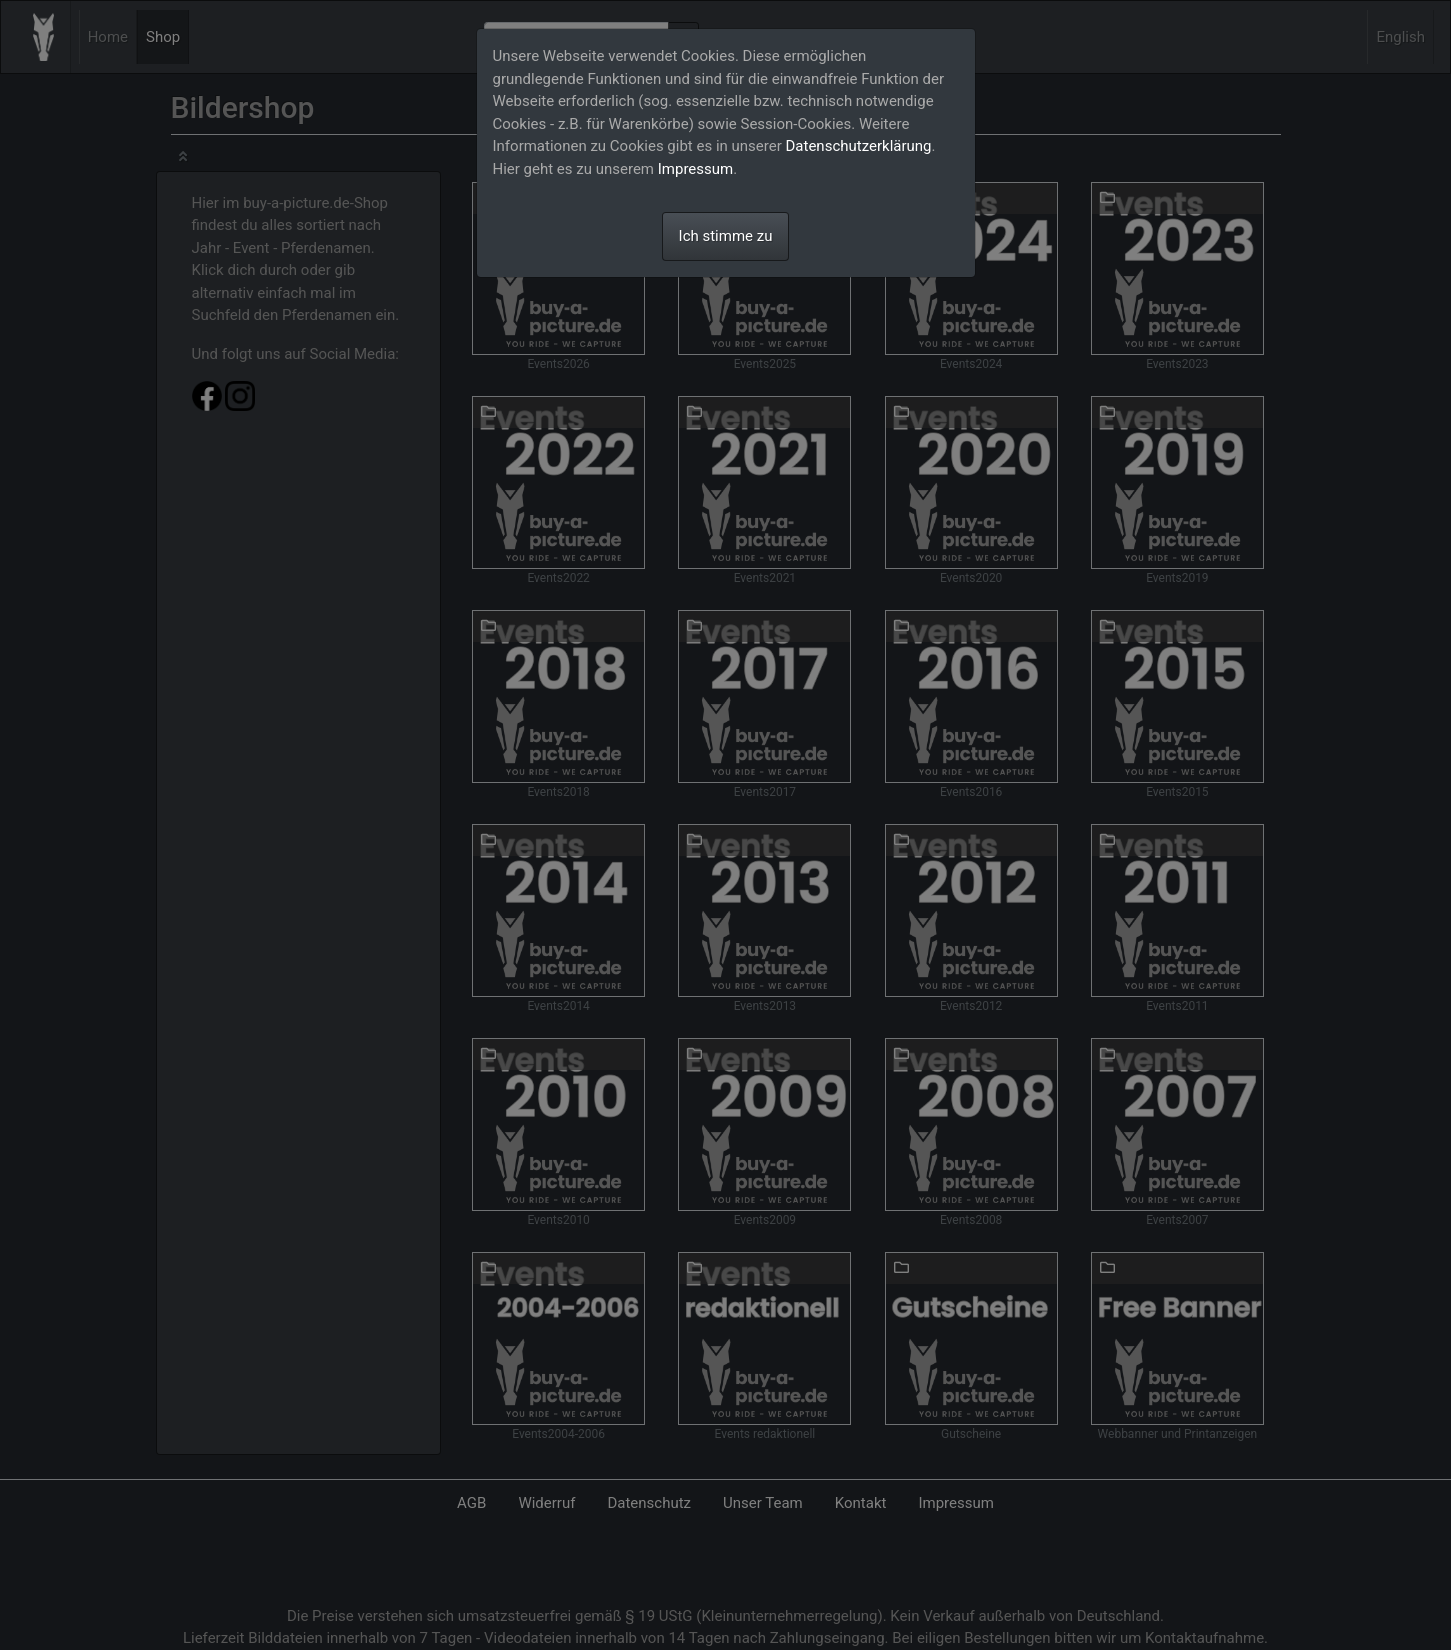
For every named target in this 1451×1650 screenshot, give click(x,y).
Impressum (695, 169)
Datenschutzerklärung (859, 146)
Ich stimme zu (726, 236)
